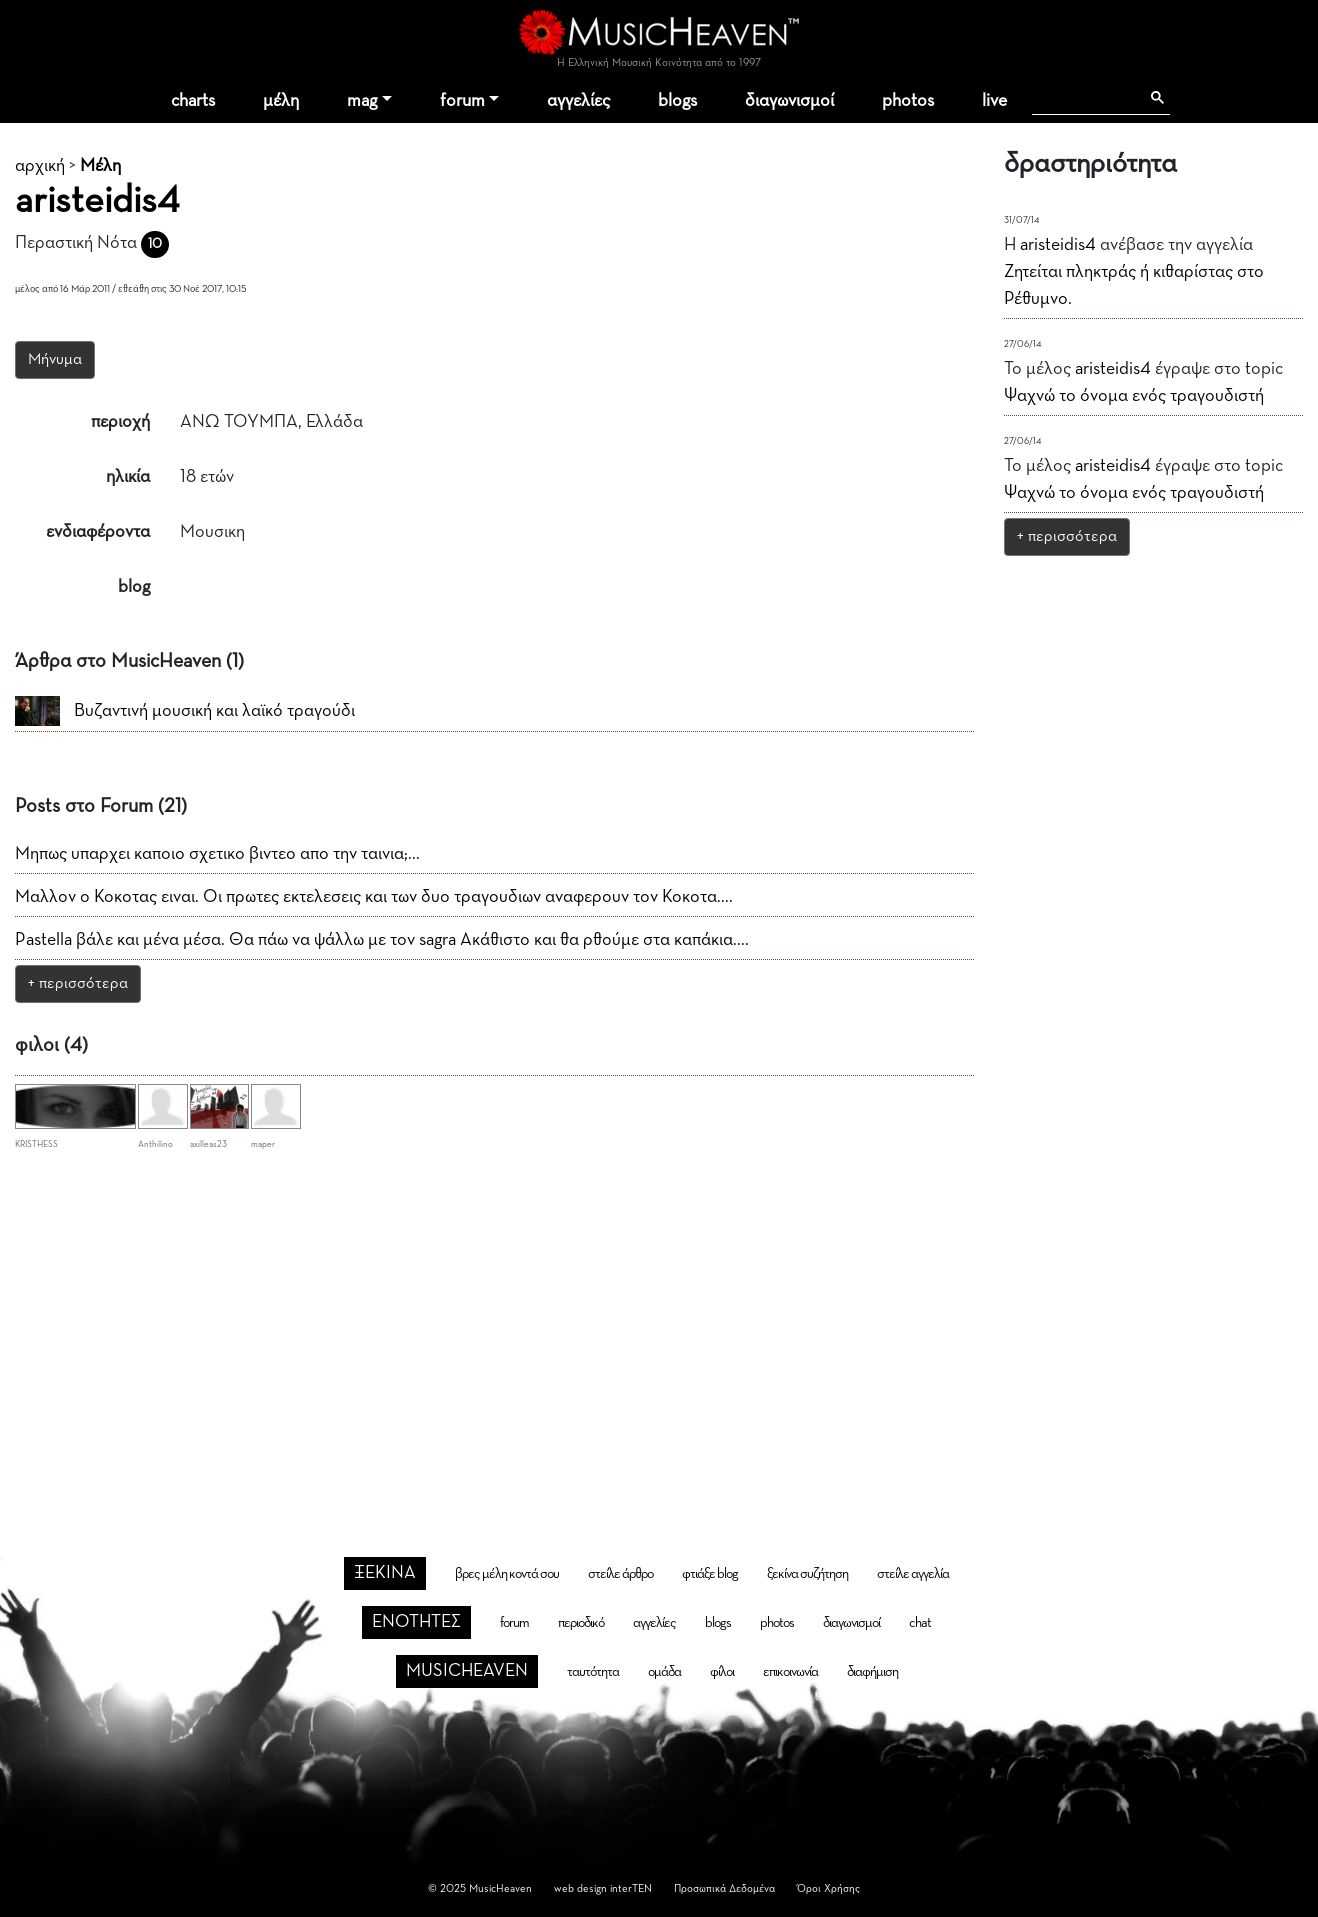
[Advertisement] (659, 1323)
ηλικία (128, 477)
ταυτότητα (593, 1672)
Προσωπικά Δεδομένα (724, 1888)
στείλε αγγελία (913, 1574)
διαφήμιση (872, 1672)
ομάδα (664, 1672)
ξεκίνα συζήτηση (807, 1574)
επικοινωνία (790, 1672)
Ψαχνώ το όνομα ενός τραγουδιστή (1134, 396)
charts (193, 101)
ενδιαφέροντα (98, 532)
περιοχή (120, 422)
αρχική (40, 166)
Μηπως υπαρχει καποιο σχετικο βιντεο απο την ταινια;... (217, 854)
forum (462, 101)
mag (362, 101)
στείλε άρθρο (620, 1574)
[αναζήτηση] (1085, 98)
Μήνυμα (55, 360)
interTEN (631, 1888)
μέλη (281, 101)
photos (908, 101)
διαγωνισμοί (789, 101)
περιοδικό (581, 1623)
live (994, 101)
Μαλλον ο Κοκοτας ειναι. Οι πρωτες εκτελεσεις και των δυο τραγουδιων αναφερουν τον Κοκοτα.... (374, 897)
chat (920, 1623)
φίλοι (722, 1672)
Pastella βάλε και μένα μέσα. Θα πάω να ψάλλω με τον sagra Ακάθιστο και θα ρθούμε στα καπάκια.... (382, 940)
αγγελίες (578, 101)
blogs (677, 101)
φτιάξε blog (710, 1574)
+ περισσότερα (78, 984)
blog (134, 587)
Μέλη (100, 166)
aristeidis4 (1058, 245)
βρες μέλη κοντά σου (507, 1574)
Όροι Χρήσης (828, 1888)
